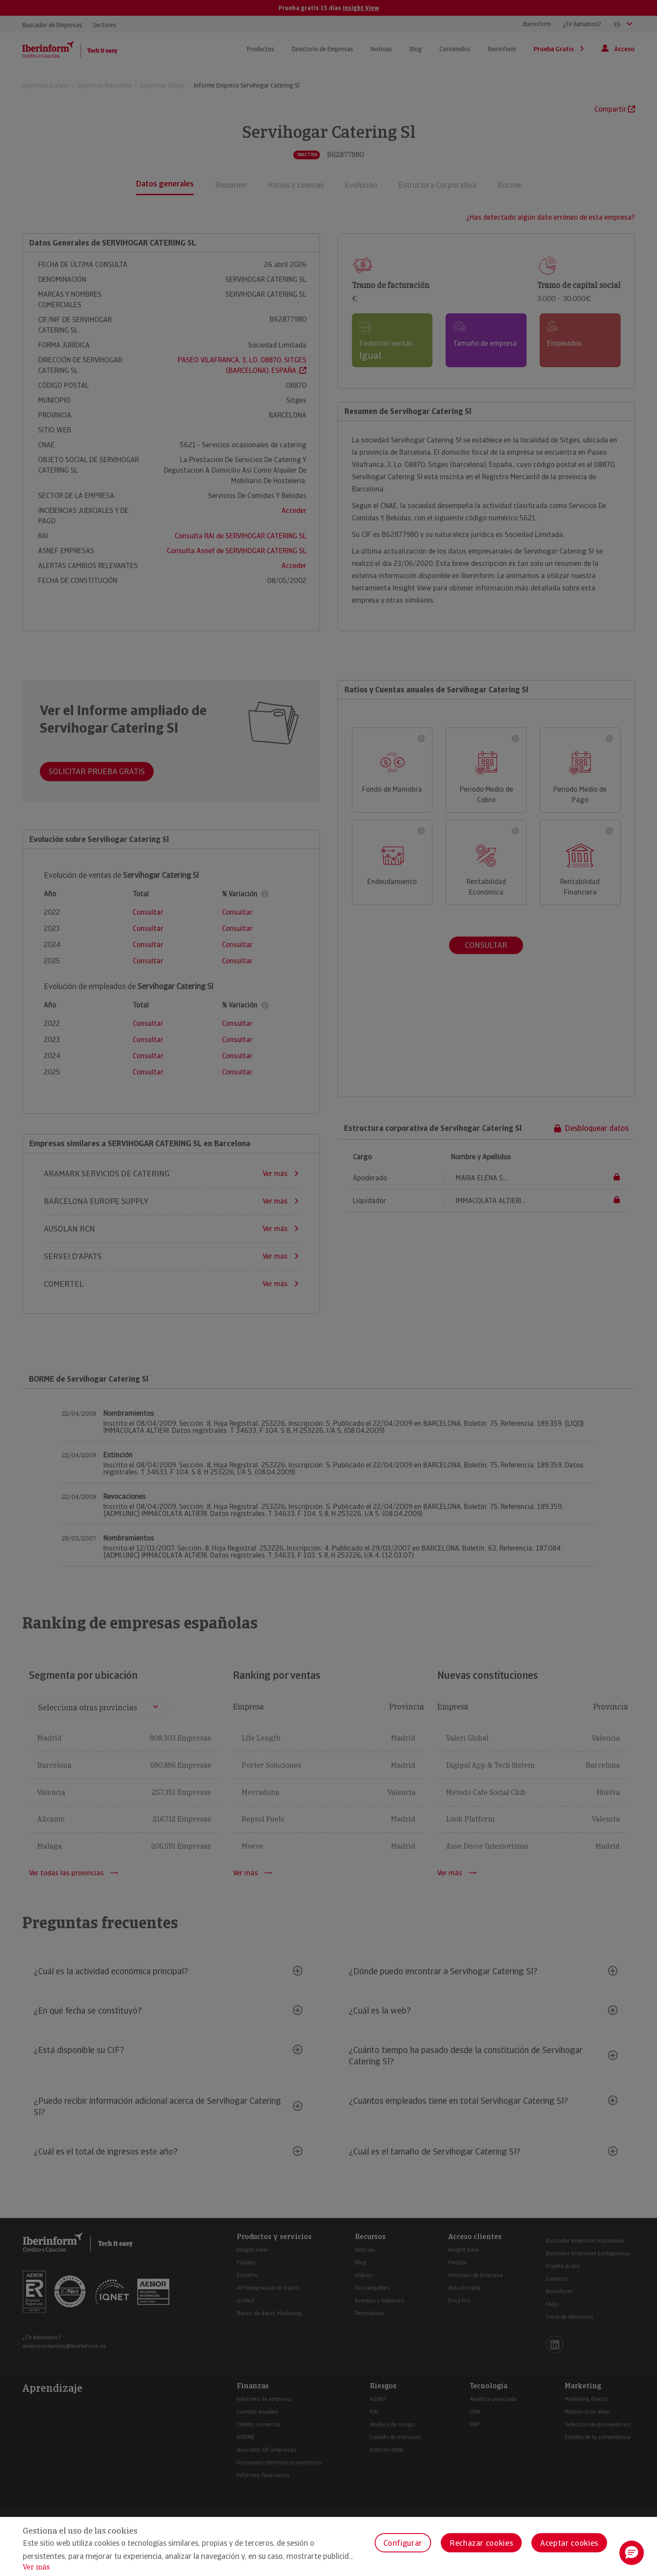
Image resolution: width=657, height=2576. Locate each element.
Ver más (36, 2567)
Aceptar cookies (569, 2543)
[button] (631, 2553)
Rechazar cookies (481, 2543)
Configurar (402, 2543)
